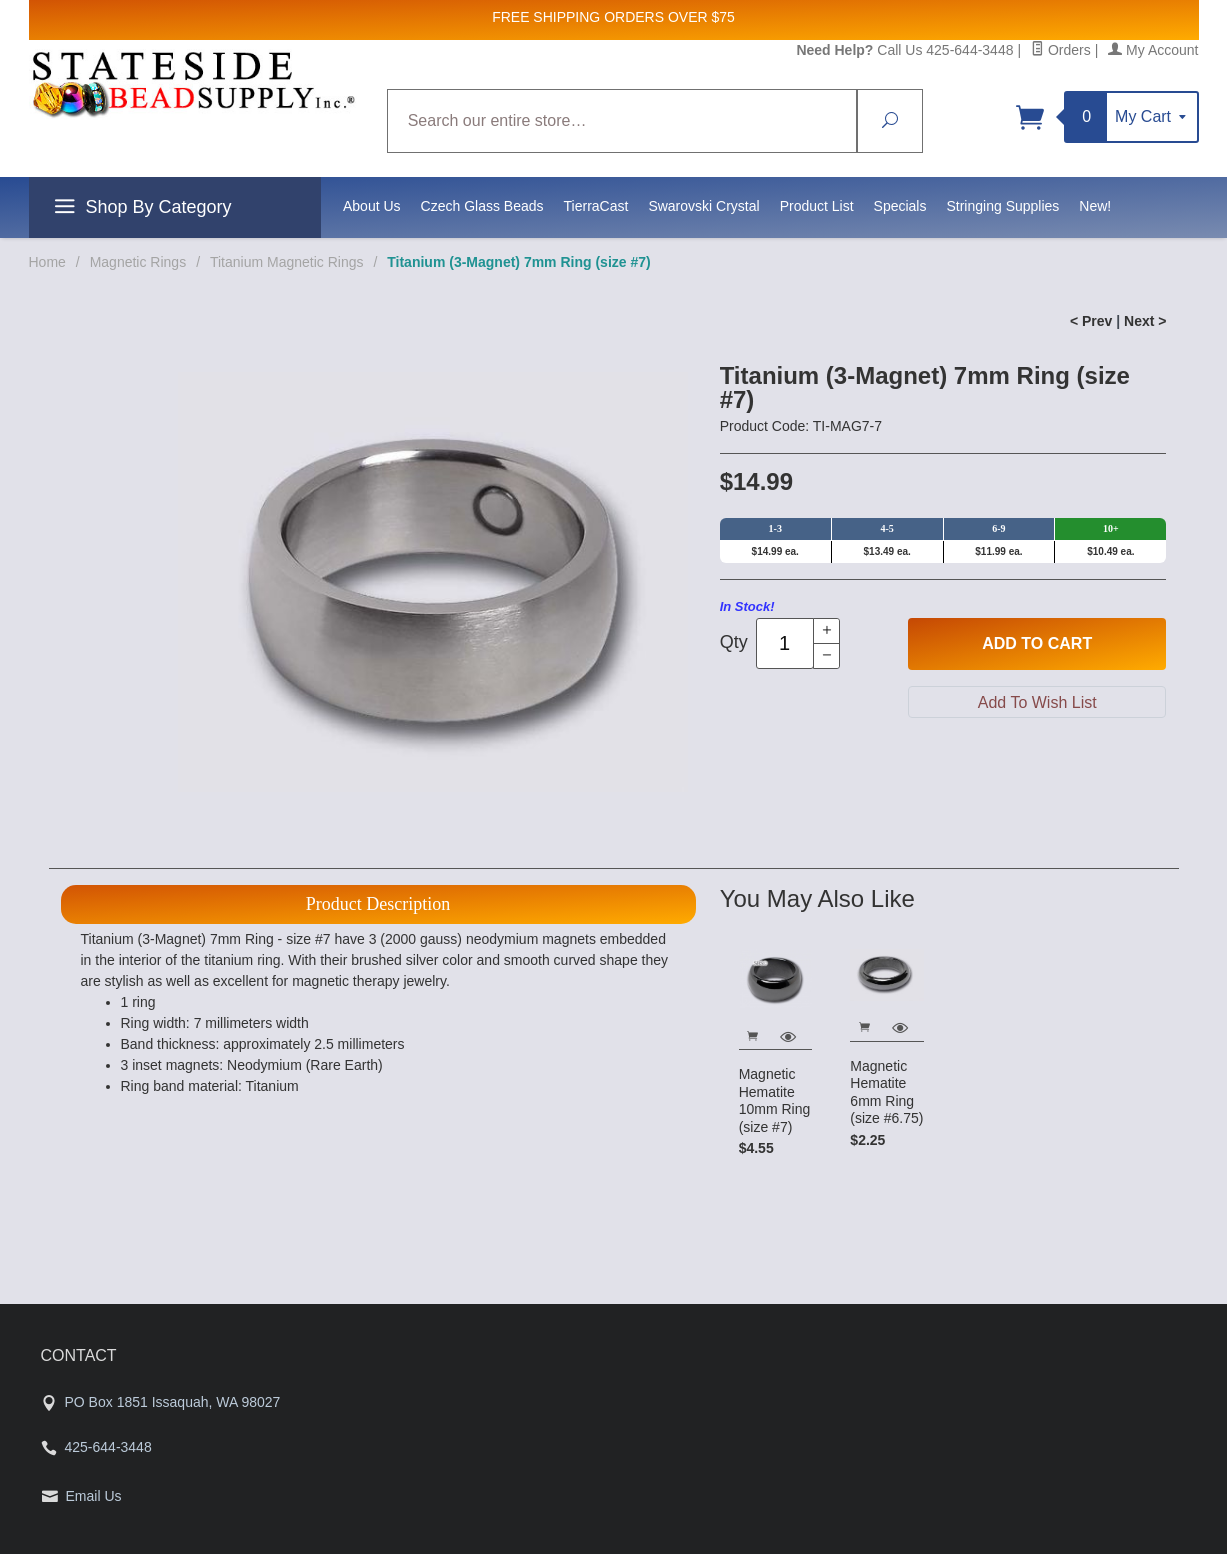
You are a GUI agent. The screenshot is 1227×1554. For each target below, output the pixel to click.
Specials (900, 206)
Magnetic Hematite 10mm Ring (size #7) (775, 1100)
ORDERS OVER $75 (669, 17)
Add (1037, 644)
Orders (1061, 50)
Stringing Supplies (1002, 206)
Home (47, 262)
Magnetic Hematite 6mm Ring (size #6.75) (886, 1092)
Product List (817, 206)
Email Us (94, 1496)
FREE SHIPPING (546, 17)
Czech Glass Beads (482, 206)
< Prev (1091, 321)
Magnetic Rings (138, 262)
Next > (1145, 321)
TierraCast (596, 206)
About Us (372, 206)
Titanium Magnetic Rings (287, 262)
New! (1095, 206)
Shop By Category (140, 210)
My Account (1153, 50)
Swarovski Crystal (703, 206)
